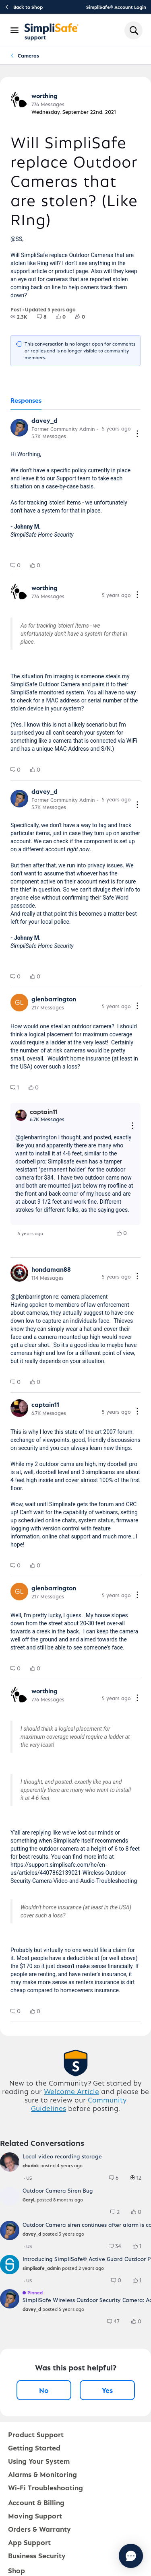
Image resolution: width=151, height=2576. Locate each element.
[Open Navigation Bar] (14, 30)
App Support (29, 2542)
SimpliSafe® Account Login (116, 7)
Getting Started (34, 2447)
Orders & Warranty (39, 2529)
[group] (18, 317)
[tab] (25, 401)
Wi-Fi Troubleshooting (45, 2487)
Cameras (28, 55)
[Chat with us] (131, 2556)
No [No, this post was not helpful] (44, 2390)
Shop (16, 2570)
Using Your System (39, 2461)
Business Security (37, 2555)
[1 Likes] (141, 2246)
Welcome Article (71, 2091)
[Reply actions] (132, 1126)
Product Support (36, 2434)
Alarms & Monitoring (42, 2474)
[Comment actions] (137, 434)
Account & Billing (36, 2502)
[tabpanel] (75, 1216)
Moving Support (35, 2515)
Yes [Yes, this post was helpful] (107, 2390)
